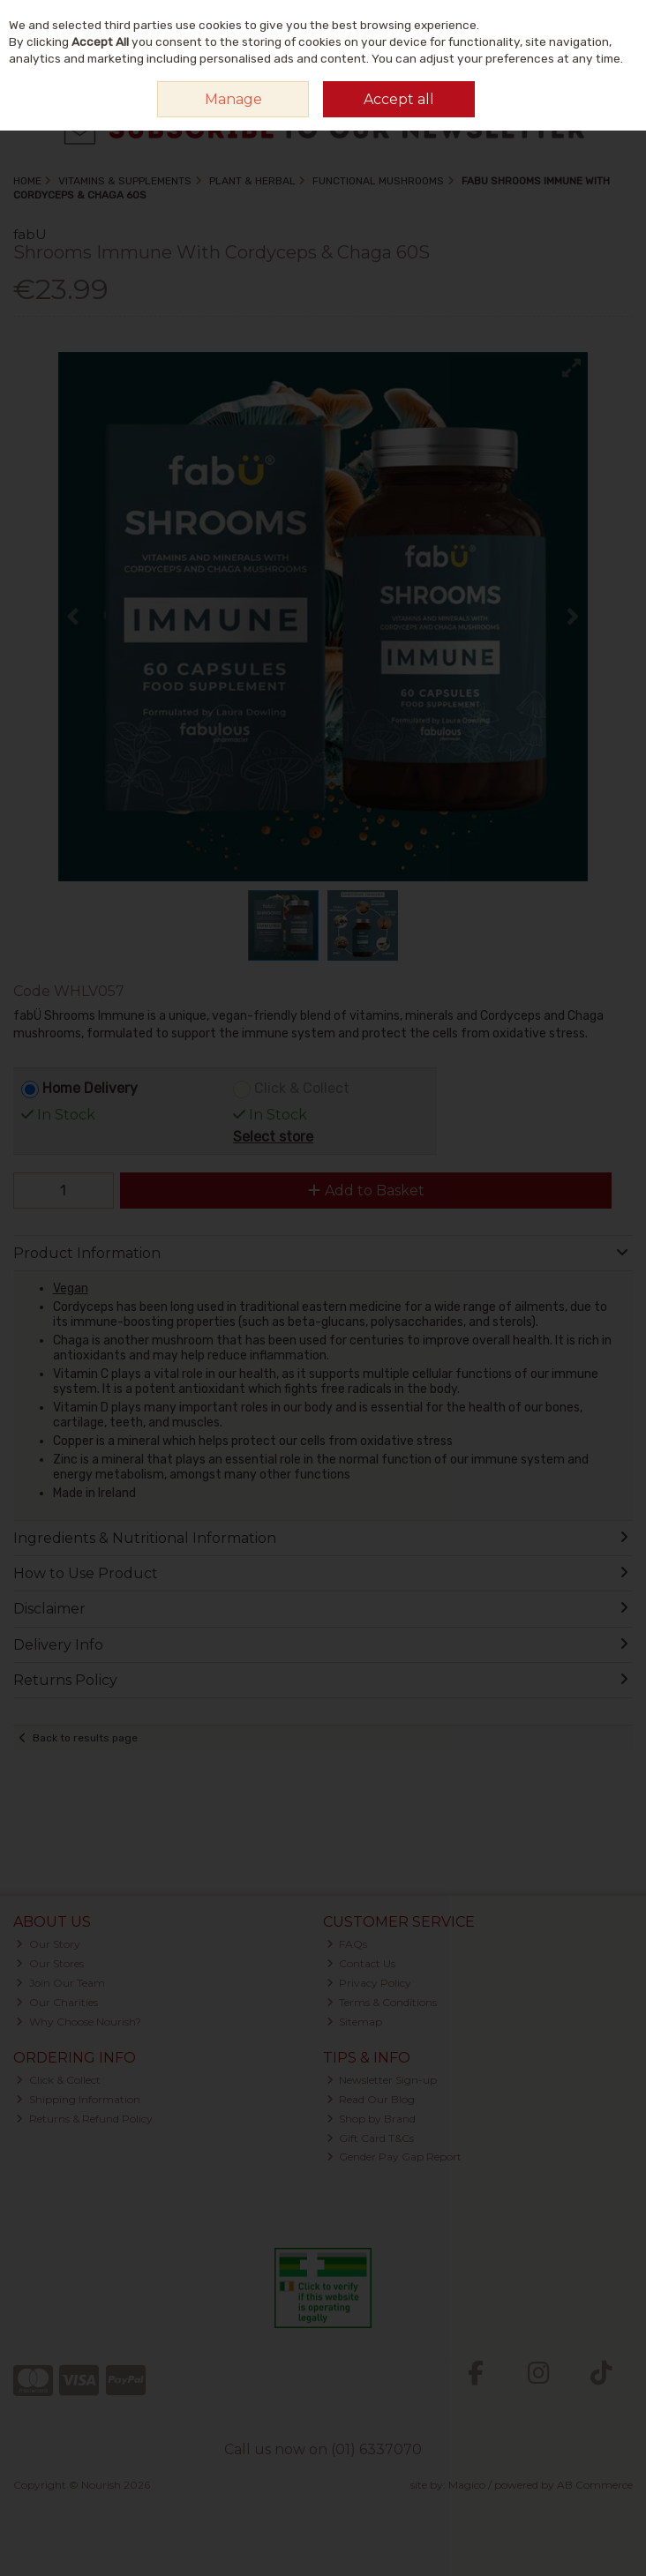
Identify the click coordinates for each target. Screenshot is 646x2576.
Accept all (399, 99)
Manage (233, 99)
